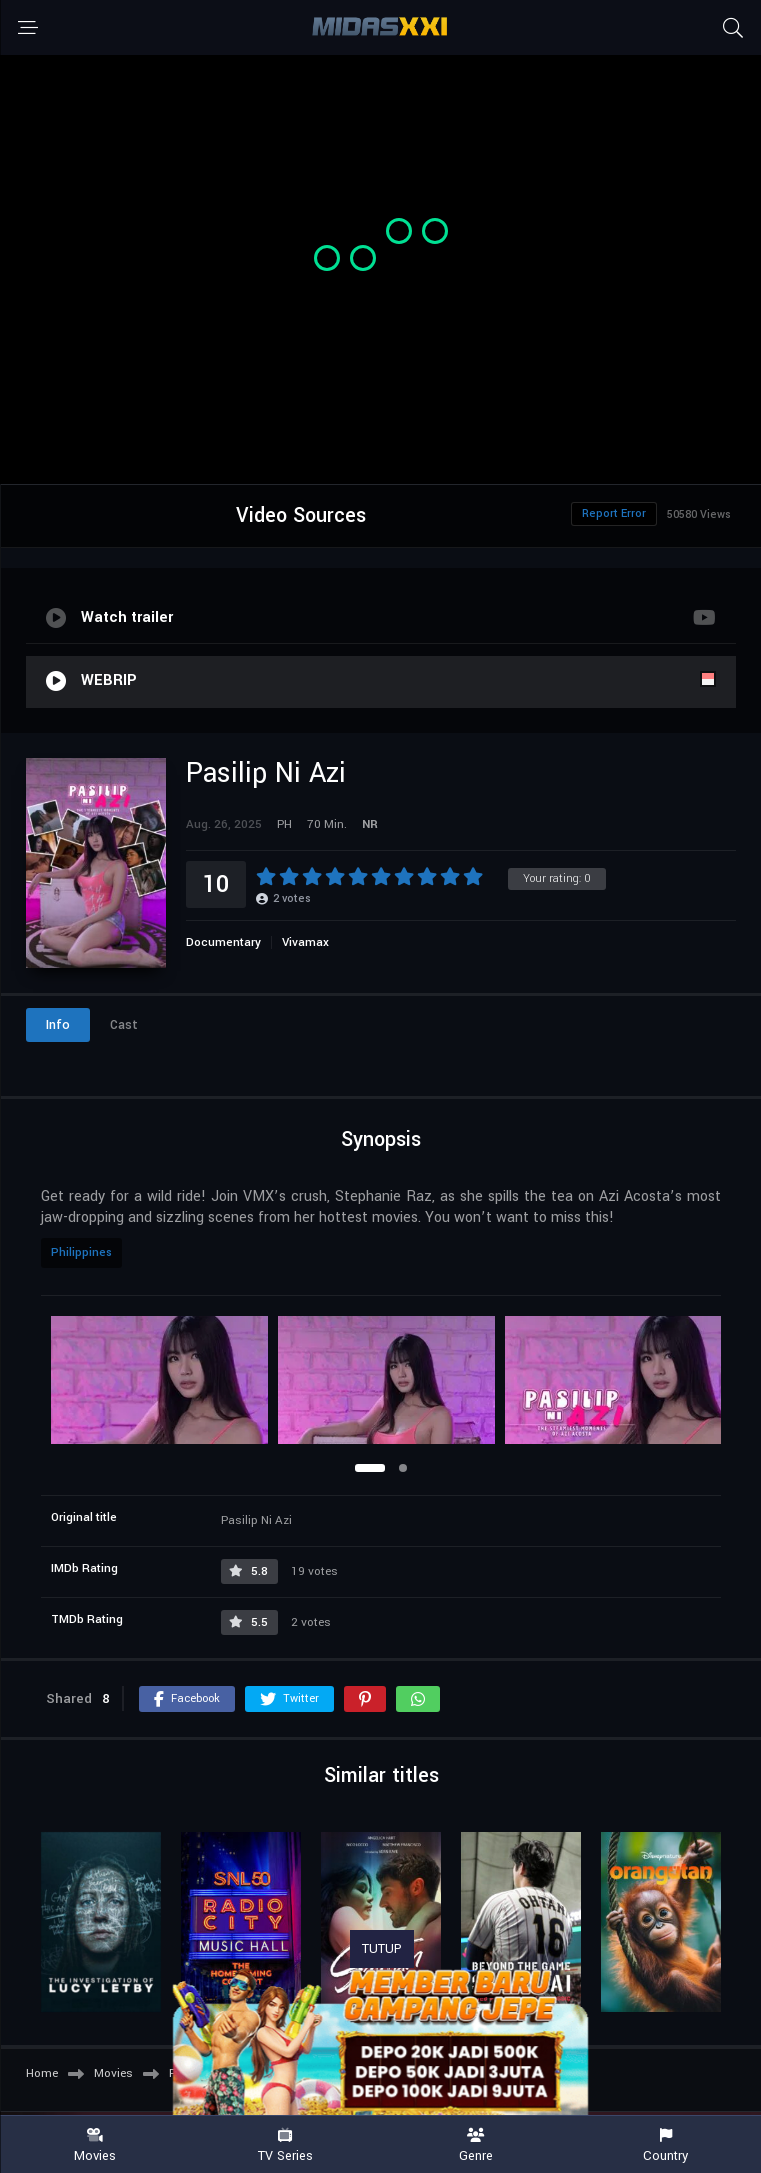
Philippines (81, 1252)
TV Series (285, 2145)
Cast (124, 1025)
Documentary (223, 942)
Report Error (614, 513)
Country (666, 2145)
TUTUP (382, 1949)
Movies (95, 2145)
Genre (476, 2145)
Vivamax (305, 942)
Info (58, 1025)
